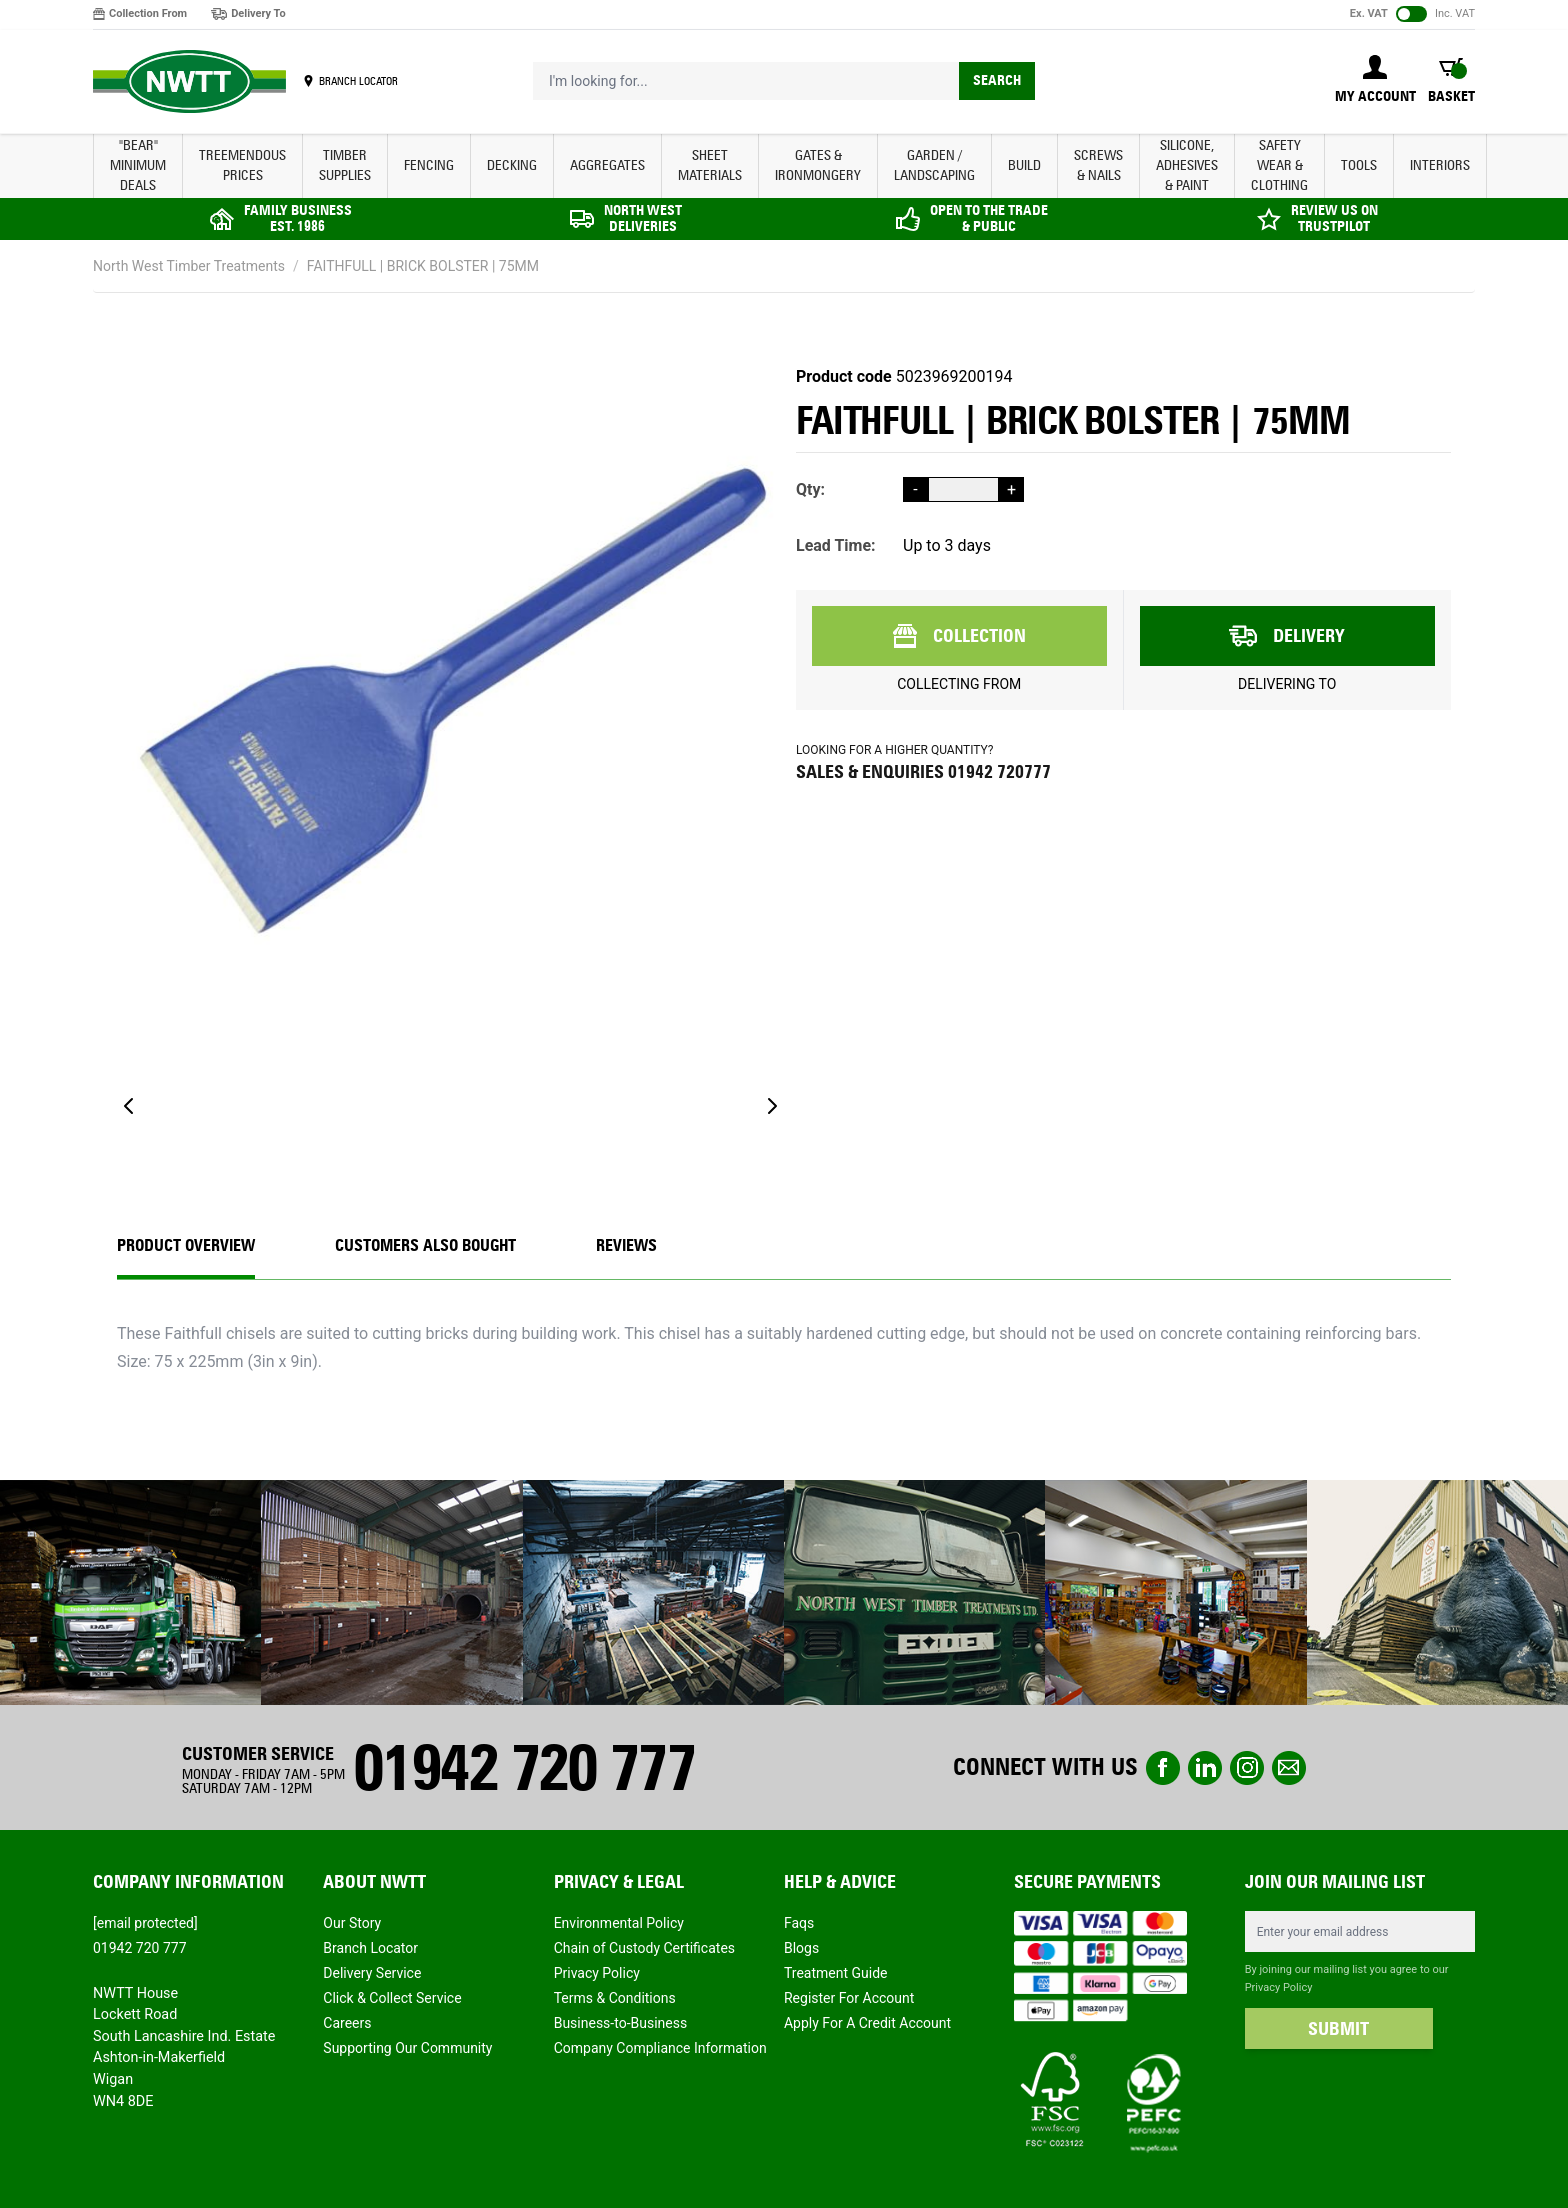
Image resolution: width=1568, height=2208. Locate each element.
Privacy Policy (597, 1973)
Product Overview (186, 1245)
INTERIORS (1440, 165)
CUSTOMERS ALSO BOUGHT (425, 1245)
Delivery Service (372, 1973)
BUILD (1024, 165)
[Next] (772, 1106)
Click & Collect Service (392, 1998)
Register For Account (849, 1998)
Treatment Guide (836, 1973)
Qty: (810, 489)
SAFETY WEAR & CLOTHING (1279, 165)
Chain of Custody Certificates (644, 1948)
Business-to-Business (621, 2023)
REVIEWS (626, 1245)
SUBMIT (1338, 2029)
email (1289, 1768)
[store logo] (189, 82)
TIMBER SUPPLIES (345, 165)
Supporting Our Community (407, 2048)
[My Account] (1375, 81)
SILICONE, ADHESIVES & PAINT (1187, 165)
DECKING (512, 165)
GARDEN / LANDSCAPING (934, 165)
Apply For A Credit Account (867, 2023)
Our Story (352, 1923)
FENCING (429, 165)
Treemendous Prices (242, 165)
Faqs (799, 1923)
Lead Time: (836, 545)
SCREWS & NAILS (1098, 165)
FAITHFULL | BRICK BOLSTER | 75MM (423, 266)
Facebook (1163, 1768)
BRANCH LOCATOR (358, 81)
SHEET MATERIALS (710, 165)
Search (997, 80)
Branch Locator (370, 1948)
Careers (347, 2023)
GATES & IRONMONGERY (818, 165)
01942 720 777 (524, 1767)
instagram (1247, 1768)
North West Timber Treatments (189, 266)
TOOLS (1359, 165)
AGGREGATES (607, 165)
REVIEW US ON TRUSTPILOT (1334, 218)
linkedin (1205, 1768)
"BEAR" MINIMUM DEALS (138, 165)
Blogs (801, 1948)
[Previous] (129, 1106)
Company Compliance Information (660, 2048)
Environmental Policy (619, 1923)
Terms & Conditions (615, 1998)
